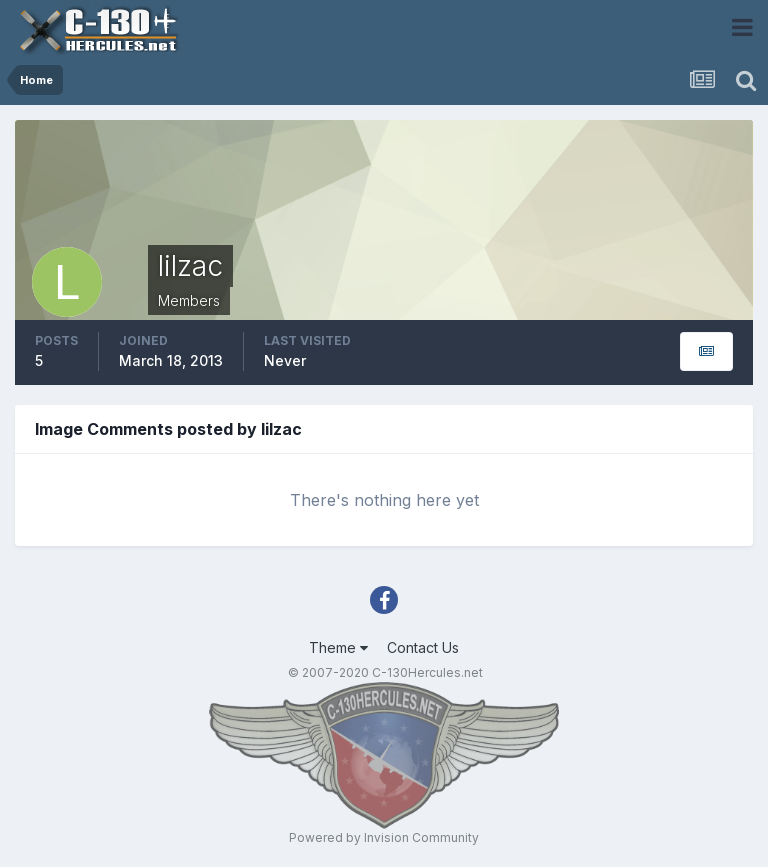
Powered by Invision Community (384, 837)
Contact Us (423, 647)
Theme (338, 647)
